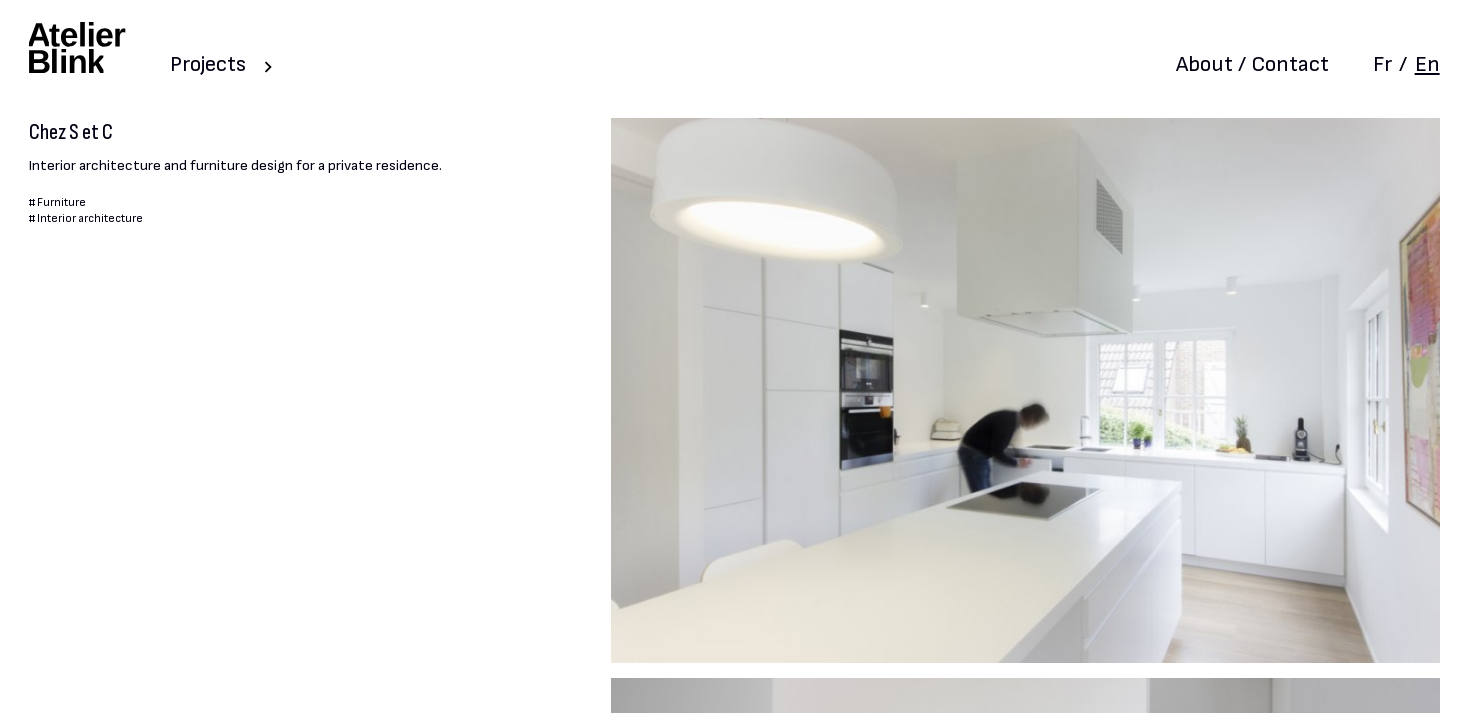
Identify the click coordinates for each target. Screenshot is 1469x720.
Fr (1382, 64)
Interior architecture (90, 218)
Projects (208, 64)
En (1427, 64)
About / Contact (1252, 64)
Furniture (61, 202)
